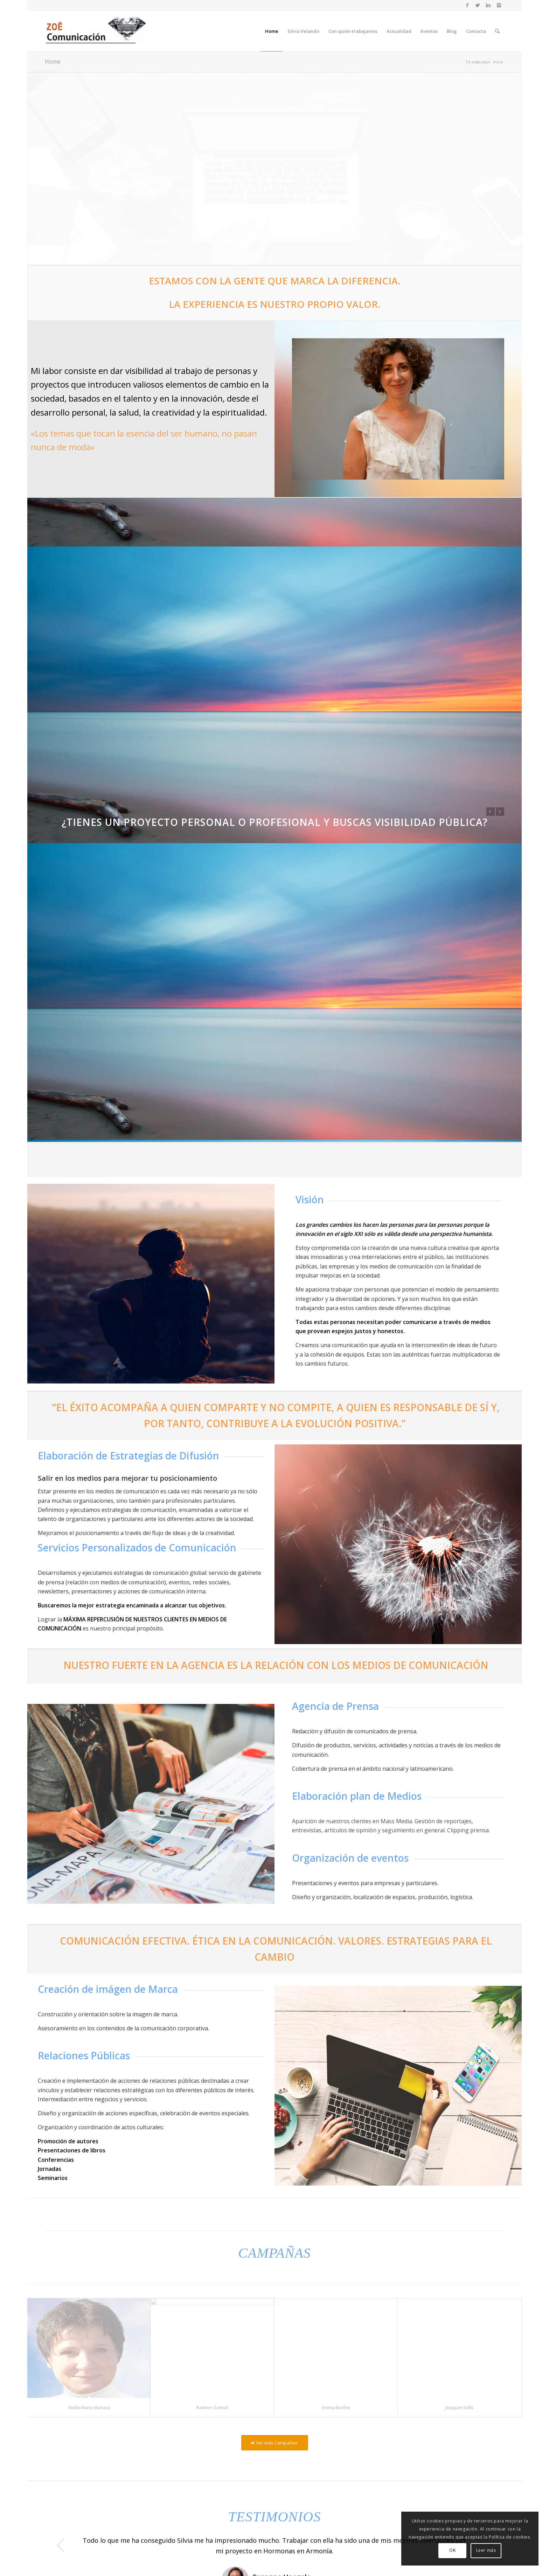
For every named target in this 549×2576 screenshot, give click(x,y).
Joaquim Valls (459, 2383)
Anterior (490, 811)
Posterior (500, 811)
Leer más (486, 2550)
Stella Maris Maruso (89, 2383)
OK (452, 2550)
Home (53, 61)
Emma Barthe (336, 2383)
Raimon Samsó (212, 2383)
